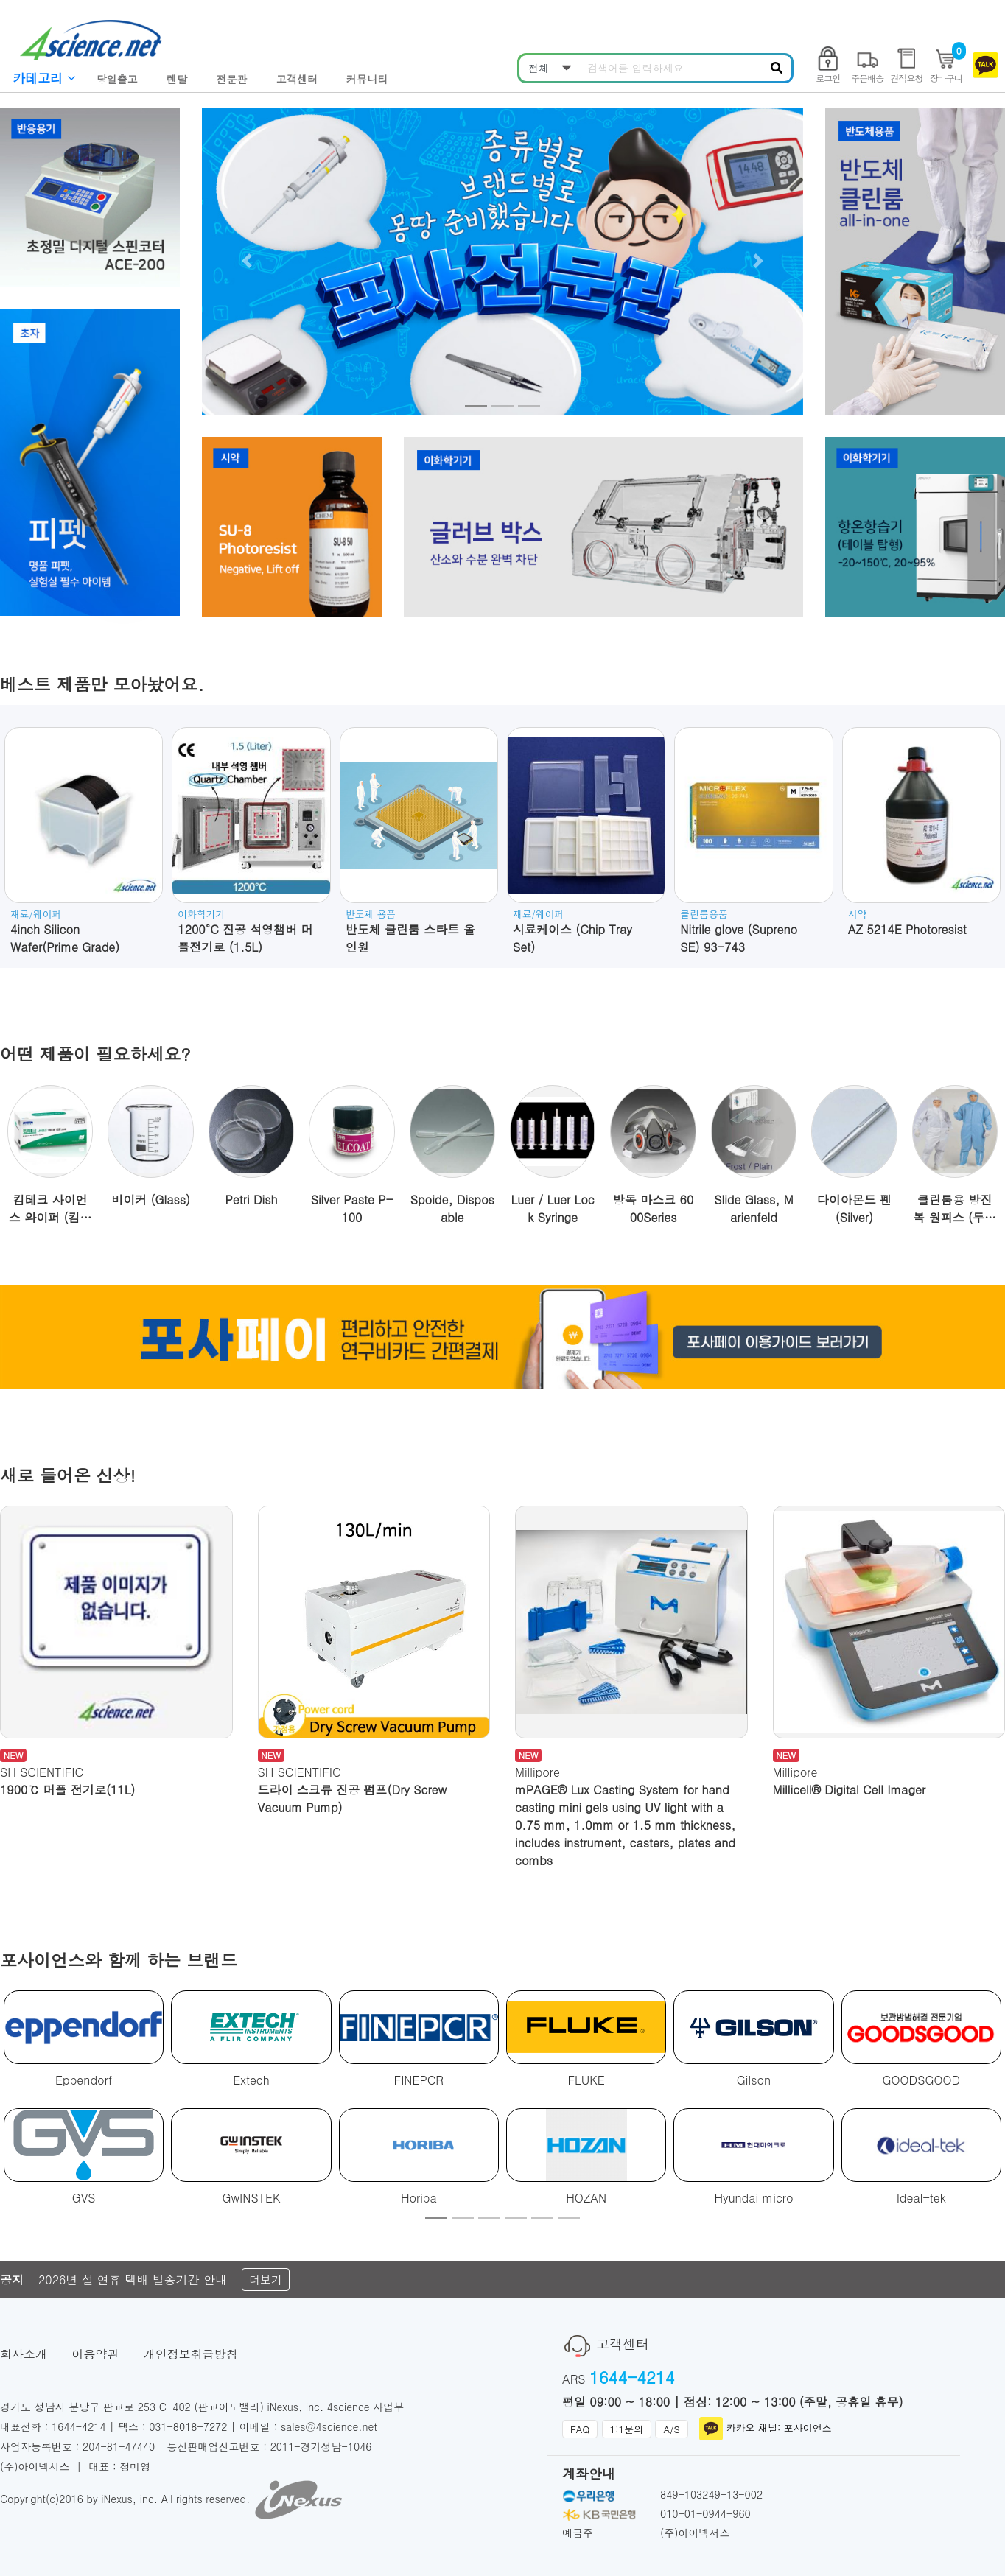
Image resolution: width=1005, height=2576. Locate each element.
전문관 (231, 78)
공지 (12, 2279)
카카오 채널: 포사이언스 (765, 2428)
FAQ (579, 2429)
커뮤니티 (367, 78)
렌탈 (177, 78)
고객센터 (297, 78)
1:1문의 (627, 2429)
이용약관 (95, 2353)
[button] (247, 261)
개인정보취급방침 (191, 2353)
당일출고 (117, 78)
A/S (671, 2429)
